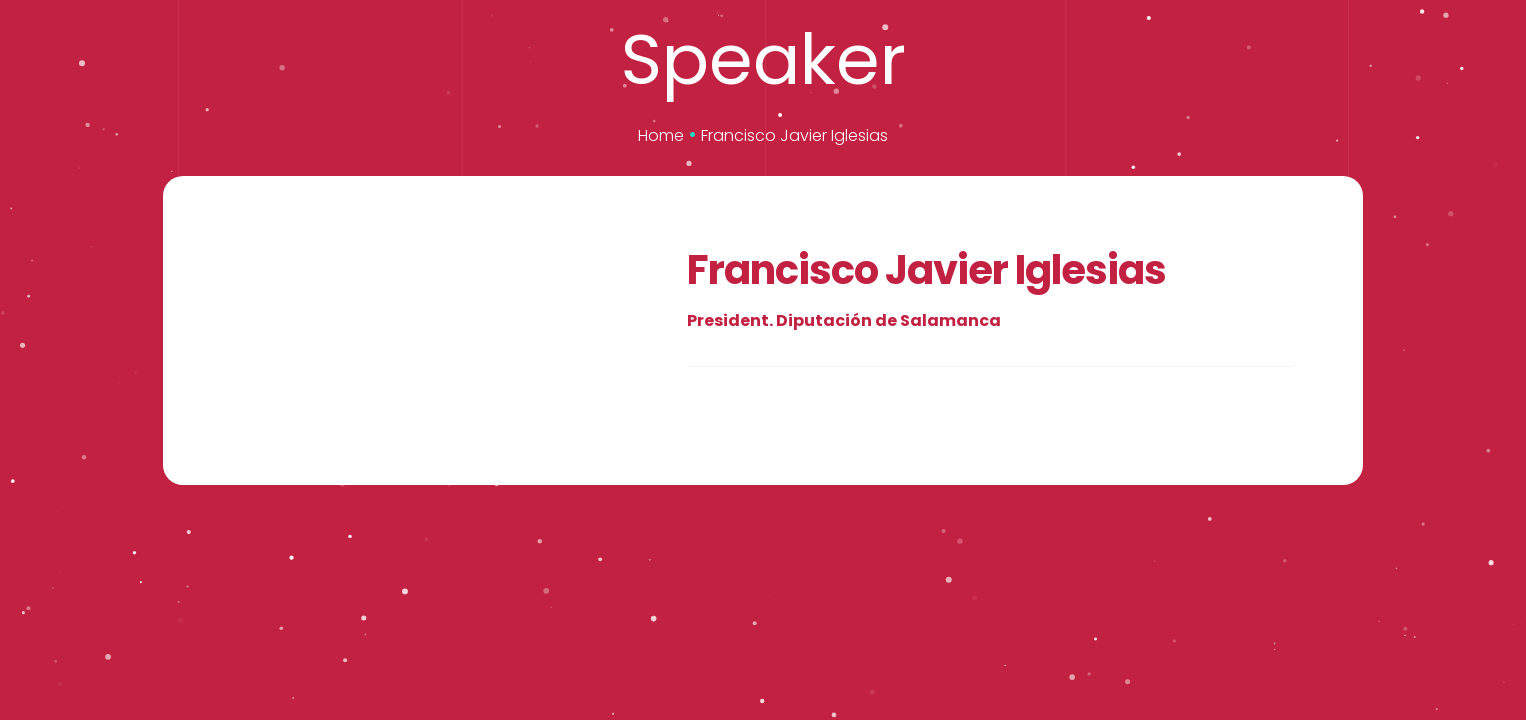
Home (661, 135)
